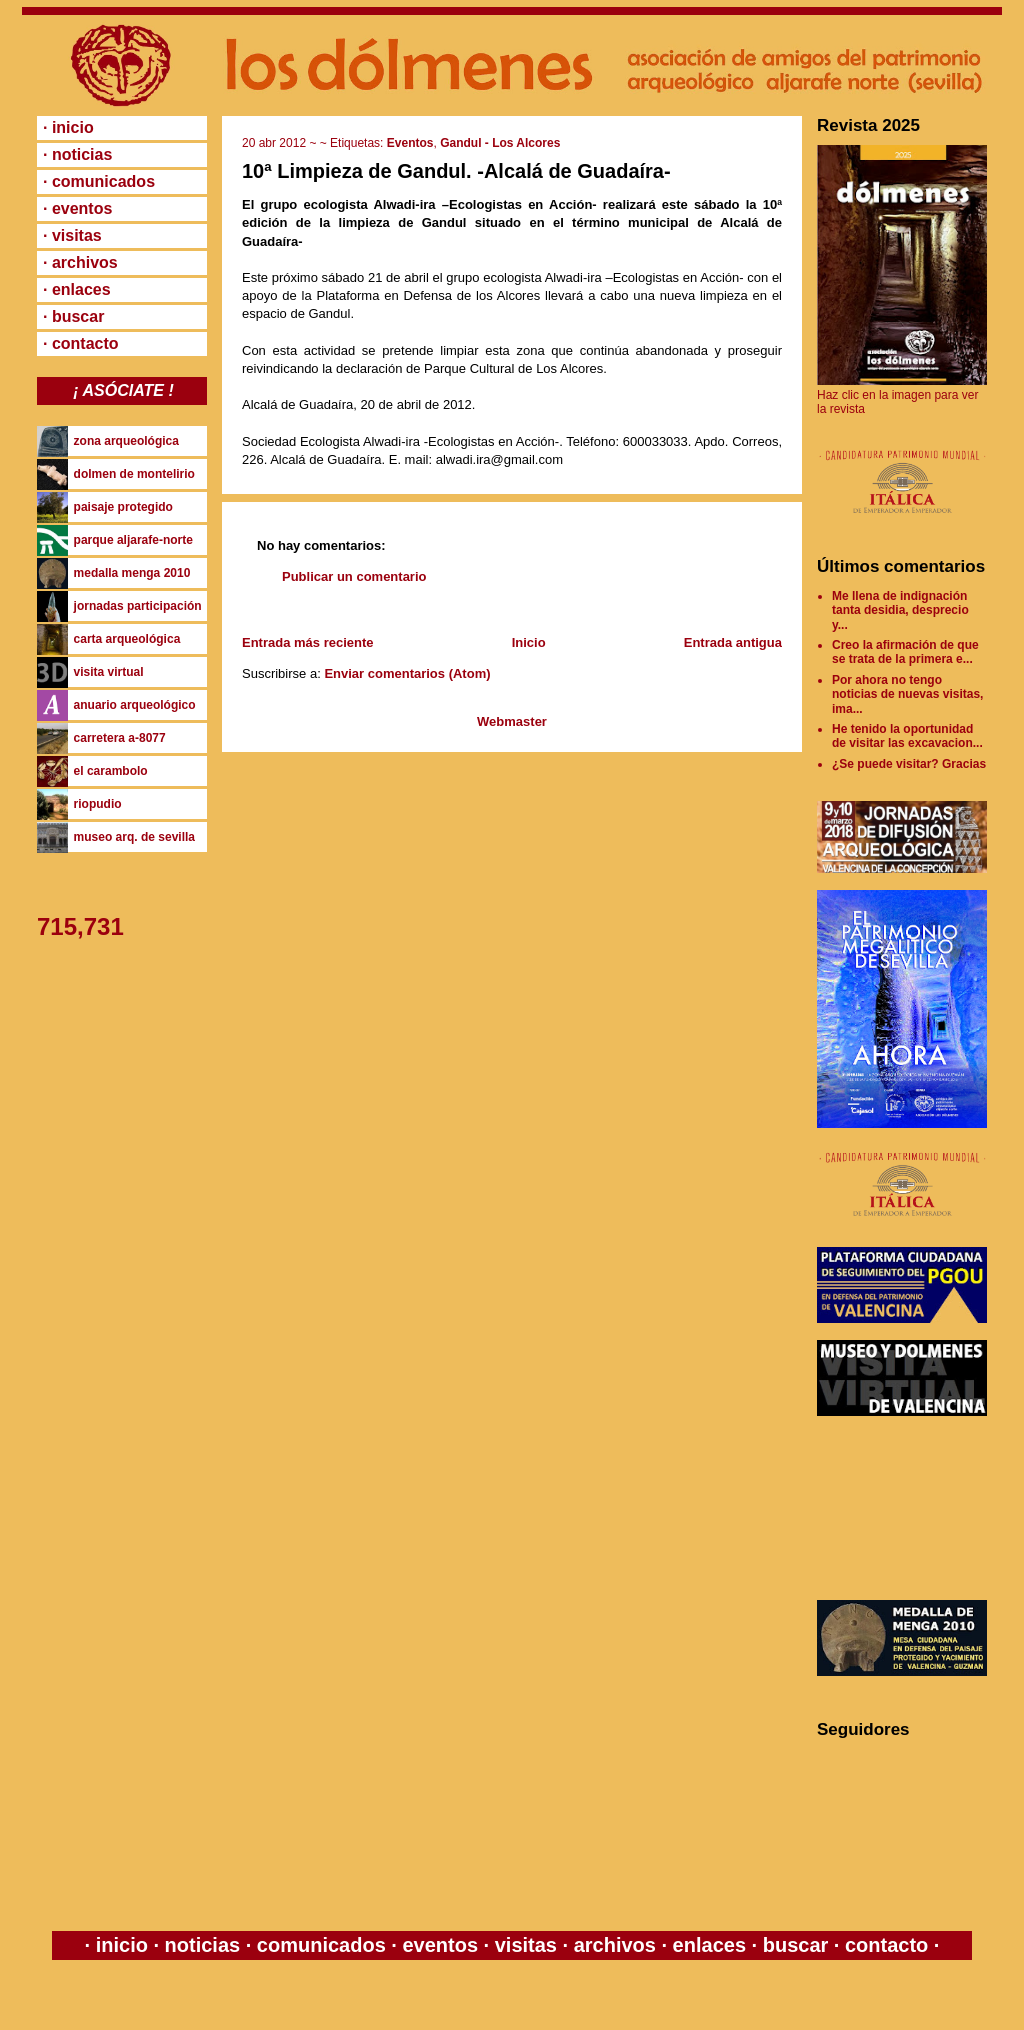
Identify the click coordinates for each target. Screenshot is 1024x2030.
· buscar (73, 316)
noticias (202, 1945)
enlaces (706, 1945)
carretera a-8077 (120, 738)
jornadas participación (138, 606)
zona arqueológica (126, 441)
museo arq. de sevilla (134, 837)
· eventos (77, 208)
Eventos (410, 143)
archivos (614, 1945)
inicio (121, 1945)
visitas (525, 1945)
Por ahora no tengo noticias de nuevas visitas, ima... (907, 694)
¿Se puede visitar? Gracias (909, 764)
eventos (440, 1945)
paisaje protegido (123, 507)
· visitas (72, 235)
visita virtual (109, 672)
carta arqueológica (127, 639)
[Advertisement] (907, 1508)
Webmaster (512, 721)
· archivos (80, 262)
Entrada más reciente (308, 642)
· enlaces (77, 289)
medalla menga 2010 (132, 573)
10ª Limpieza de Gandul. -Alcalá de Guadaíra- (456, 171)
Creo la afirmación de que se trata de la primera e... (905, 652)
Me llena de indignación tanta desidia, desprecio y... (900, 610)
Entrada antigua (733, 642)
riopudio (98, 804)
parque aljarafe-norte (133, 540)
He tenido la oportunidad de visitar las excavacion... (907, 736)
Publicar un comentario (354, 576)
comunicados (321, 1945)
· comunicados (99, 181)
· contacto (81, 343)
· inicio (68, 127)
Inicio (529, 642)
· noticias (77, 154)
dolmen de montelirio (134, 474)
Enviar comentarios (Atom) (407, 673)
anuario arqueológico (135, 705)
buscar (795, 1945)
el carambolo (111, 771)
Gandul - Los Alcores (500, 143)
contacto (883, 1945)
